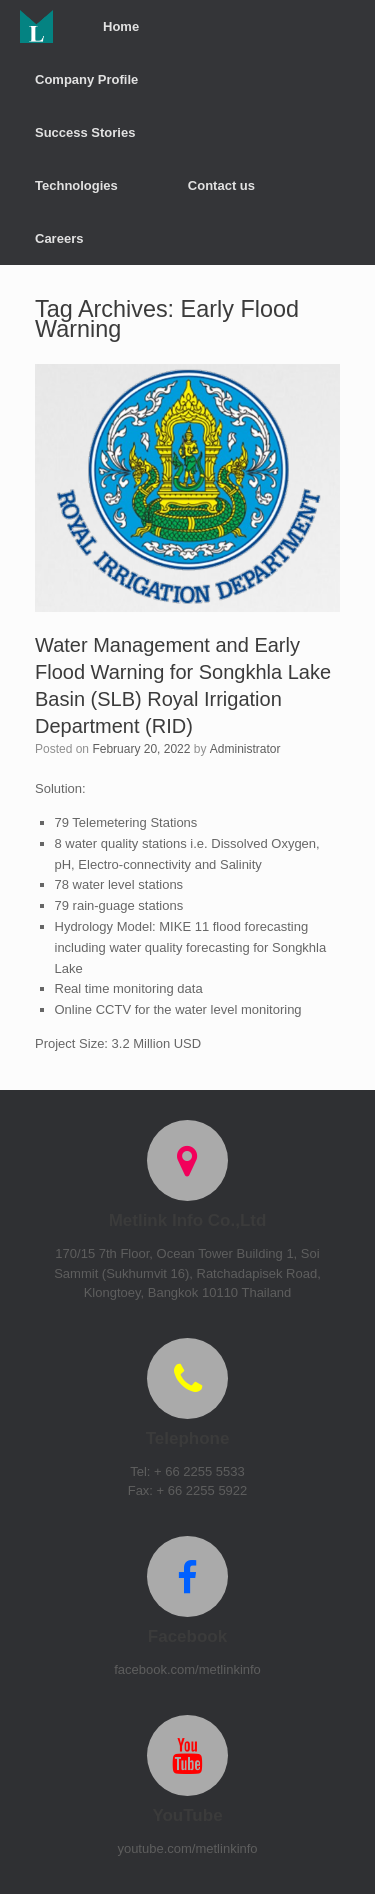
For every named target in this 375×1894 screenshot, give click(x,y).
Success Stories (85, 132)
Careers (59, 238)
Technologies (76, 185)
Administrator (245, 749)
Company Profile (86, 79)
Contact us (221, 185)
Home (121, 26)
